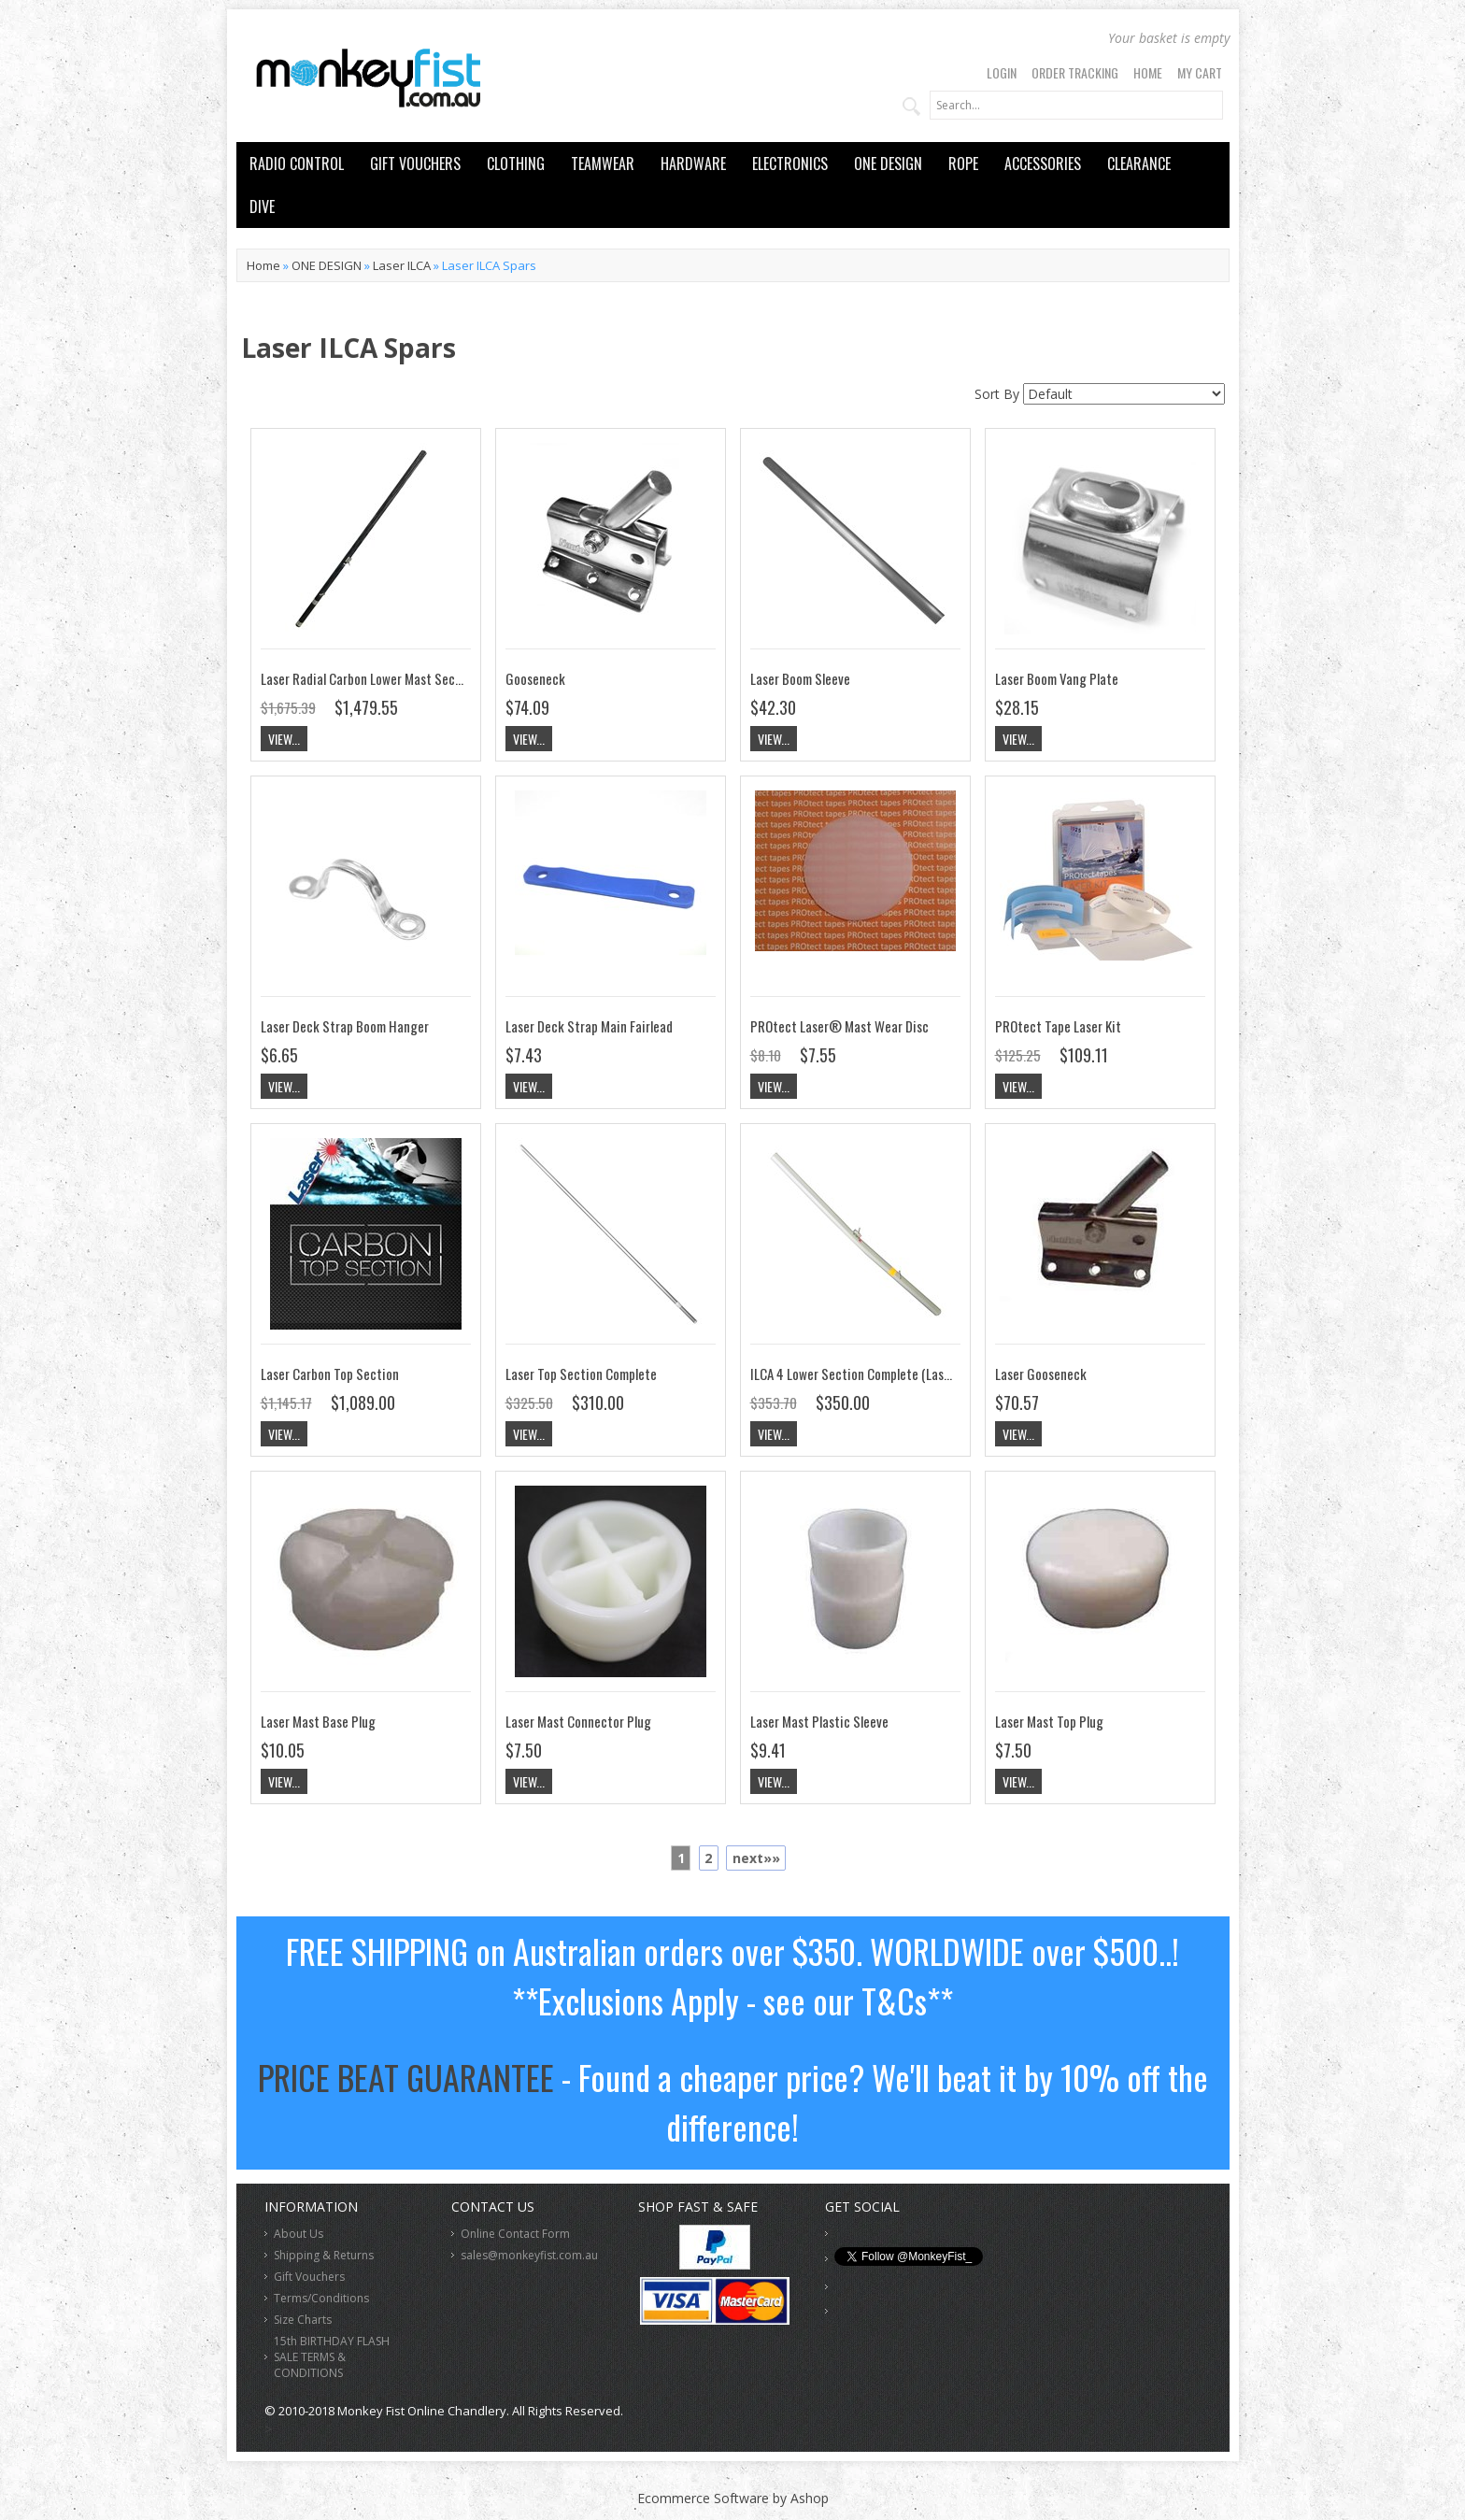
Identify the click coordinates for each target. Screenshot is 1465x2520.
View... (284, 738)
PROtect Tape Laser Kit (1058, 1026)
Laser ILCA (402, 265)
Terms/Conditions (321, 2298)
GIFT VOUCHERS (415, 163)
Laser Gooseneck (1041, 1373)
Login (1002, 72)
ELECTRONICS (790, 163)
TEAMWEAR (602, 163)
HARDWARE (693, 163)
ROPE (963, 163)
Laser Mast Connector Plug (578, 1721)
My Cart (1199, 72)
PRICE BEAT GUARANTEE (406, 2076)
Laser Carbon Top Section (330, 1373)
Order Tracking (1074, 72)
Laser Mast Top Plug (1049, 1721)
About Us (298, 2234)
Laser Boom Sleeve (800, 678)
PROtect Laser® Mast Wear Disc (839, 1026)
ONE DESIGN (888, 163)
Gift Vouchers (309, 2277)
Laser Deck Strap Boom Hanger (345, 1026)
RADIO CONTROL (296, 163)
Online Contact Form (515, 2234)
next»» (756, 1858)
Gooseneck (535, 678)
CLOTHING (516, 163)
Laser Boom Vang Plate (1056, 678)
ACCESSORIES (1042, 163)
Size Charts (303, 2320)
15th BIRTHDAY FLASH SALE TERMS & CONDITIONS (332, 2357)
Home (1147, 72)
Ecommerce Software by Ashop (733, 2498)
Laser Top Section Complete (581, 1373)
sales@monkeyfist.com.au (529, 2255)
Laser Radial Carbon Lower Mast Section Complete (396, 678)
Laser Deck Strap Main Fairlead (589, 1026)
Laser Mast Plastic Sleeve (819, 1721)
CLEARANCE (1139, 163)
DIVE (262, 206)
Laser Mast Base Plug (318, 1721)
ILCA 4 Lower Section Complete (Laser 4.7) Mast (879, 1373)
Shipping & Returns (324, 2255)
